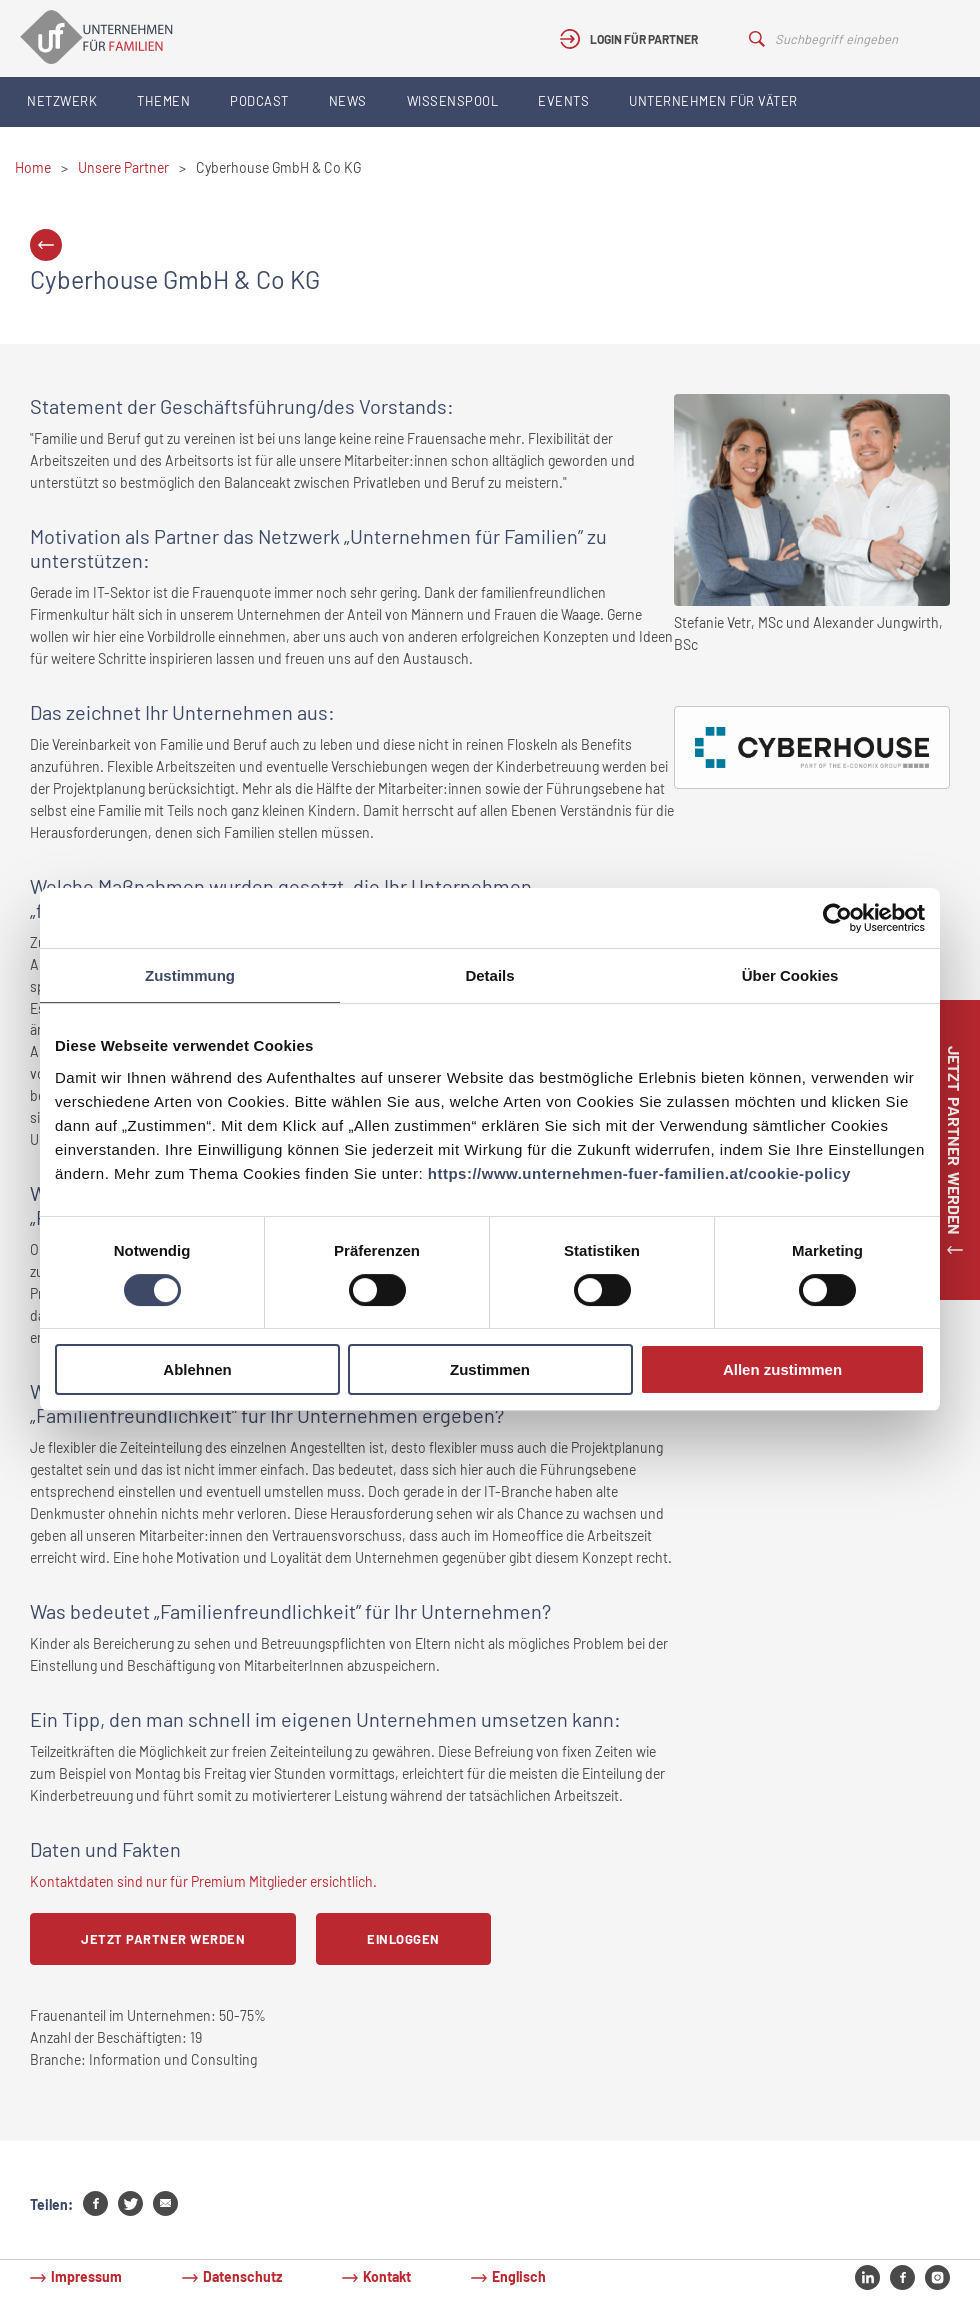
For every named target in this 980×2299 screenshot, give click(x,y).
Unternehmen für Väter (713, 101)
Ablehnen (197, 1369)
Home (33, 167)
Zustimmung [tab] (190, 975)
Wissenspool (453, 101)
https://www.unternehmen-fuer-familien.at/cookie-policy (639, 1173)
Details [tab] (489, 975)
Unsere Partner (123, 167)
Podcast (259, 101)
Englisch (519, 2276)
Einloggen (403, 1939)
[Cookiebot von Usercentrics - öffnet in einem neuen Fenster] (837, 918)
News (348, 101)
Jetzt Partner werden (163, 1939)
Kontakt (387, 2276)
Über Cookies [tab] (790, 975)
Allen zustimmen (782, 1369)
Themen (163, 101)
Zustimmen (490, 1369)
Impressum (86, 2276)
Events (563, 101)
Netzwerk (62, 101)
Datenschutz (242, 2276)
